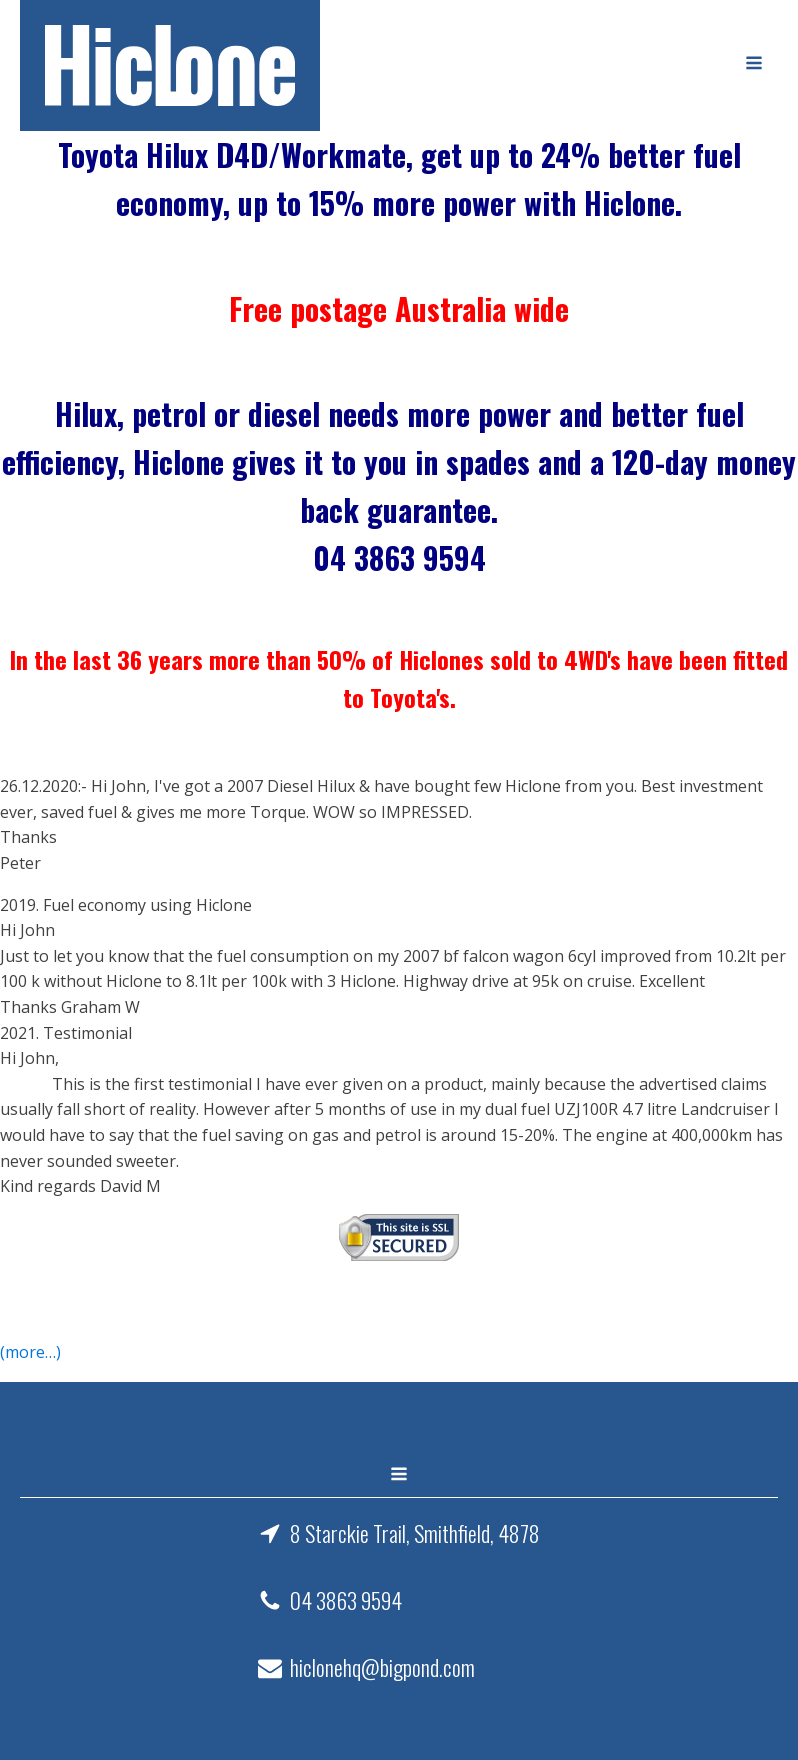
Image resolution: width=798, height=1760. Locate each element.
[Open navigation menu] (754, 65)
